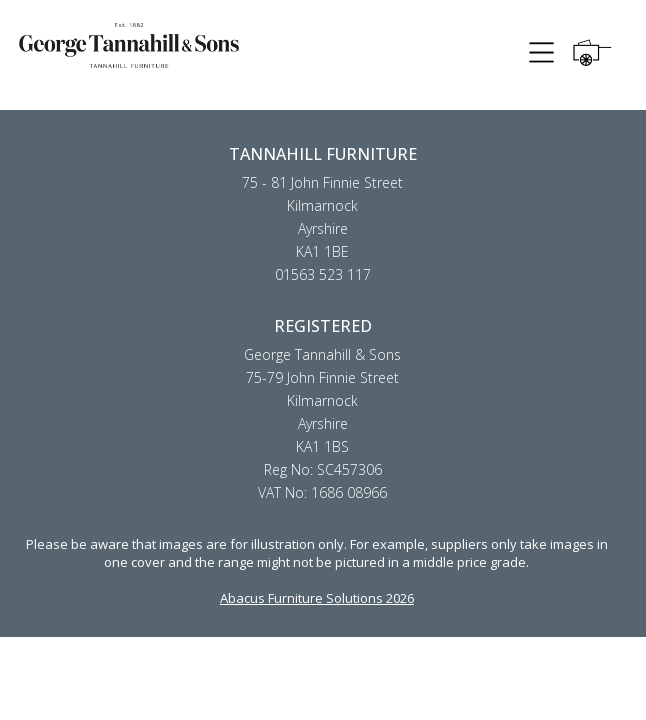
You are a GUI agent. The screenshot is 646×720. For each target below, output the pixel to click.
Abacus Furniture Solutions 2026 (317, 598)
